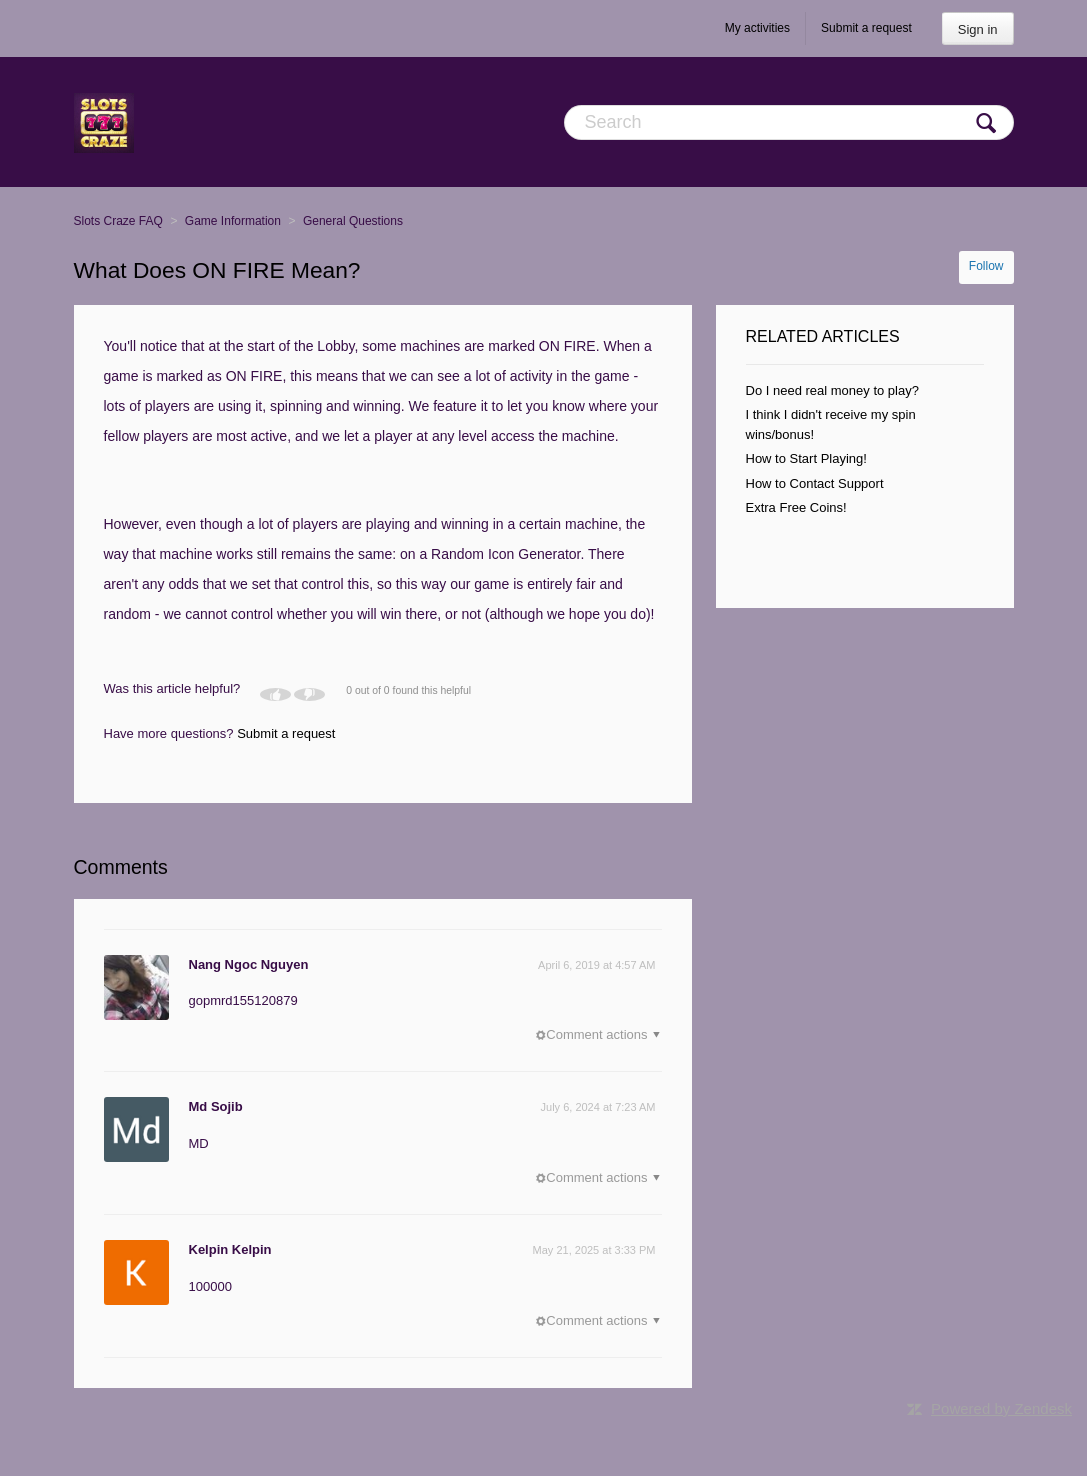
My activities (757, 28)
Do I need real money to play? (832, 390)
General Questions (353, 221)
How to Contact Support (815, 483)
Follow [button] (986, 266)
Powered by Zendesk (1001, 1408)
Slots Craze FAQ (118, 221)
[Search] (789, 122)
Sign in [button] (978, 29)
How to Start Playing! (806, 458)
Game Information (233, 221)
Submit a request (866, 28)
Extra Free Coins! (796, 507)
